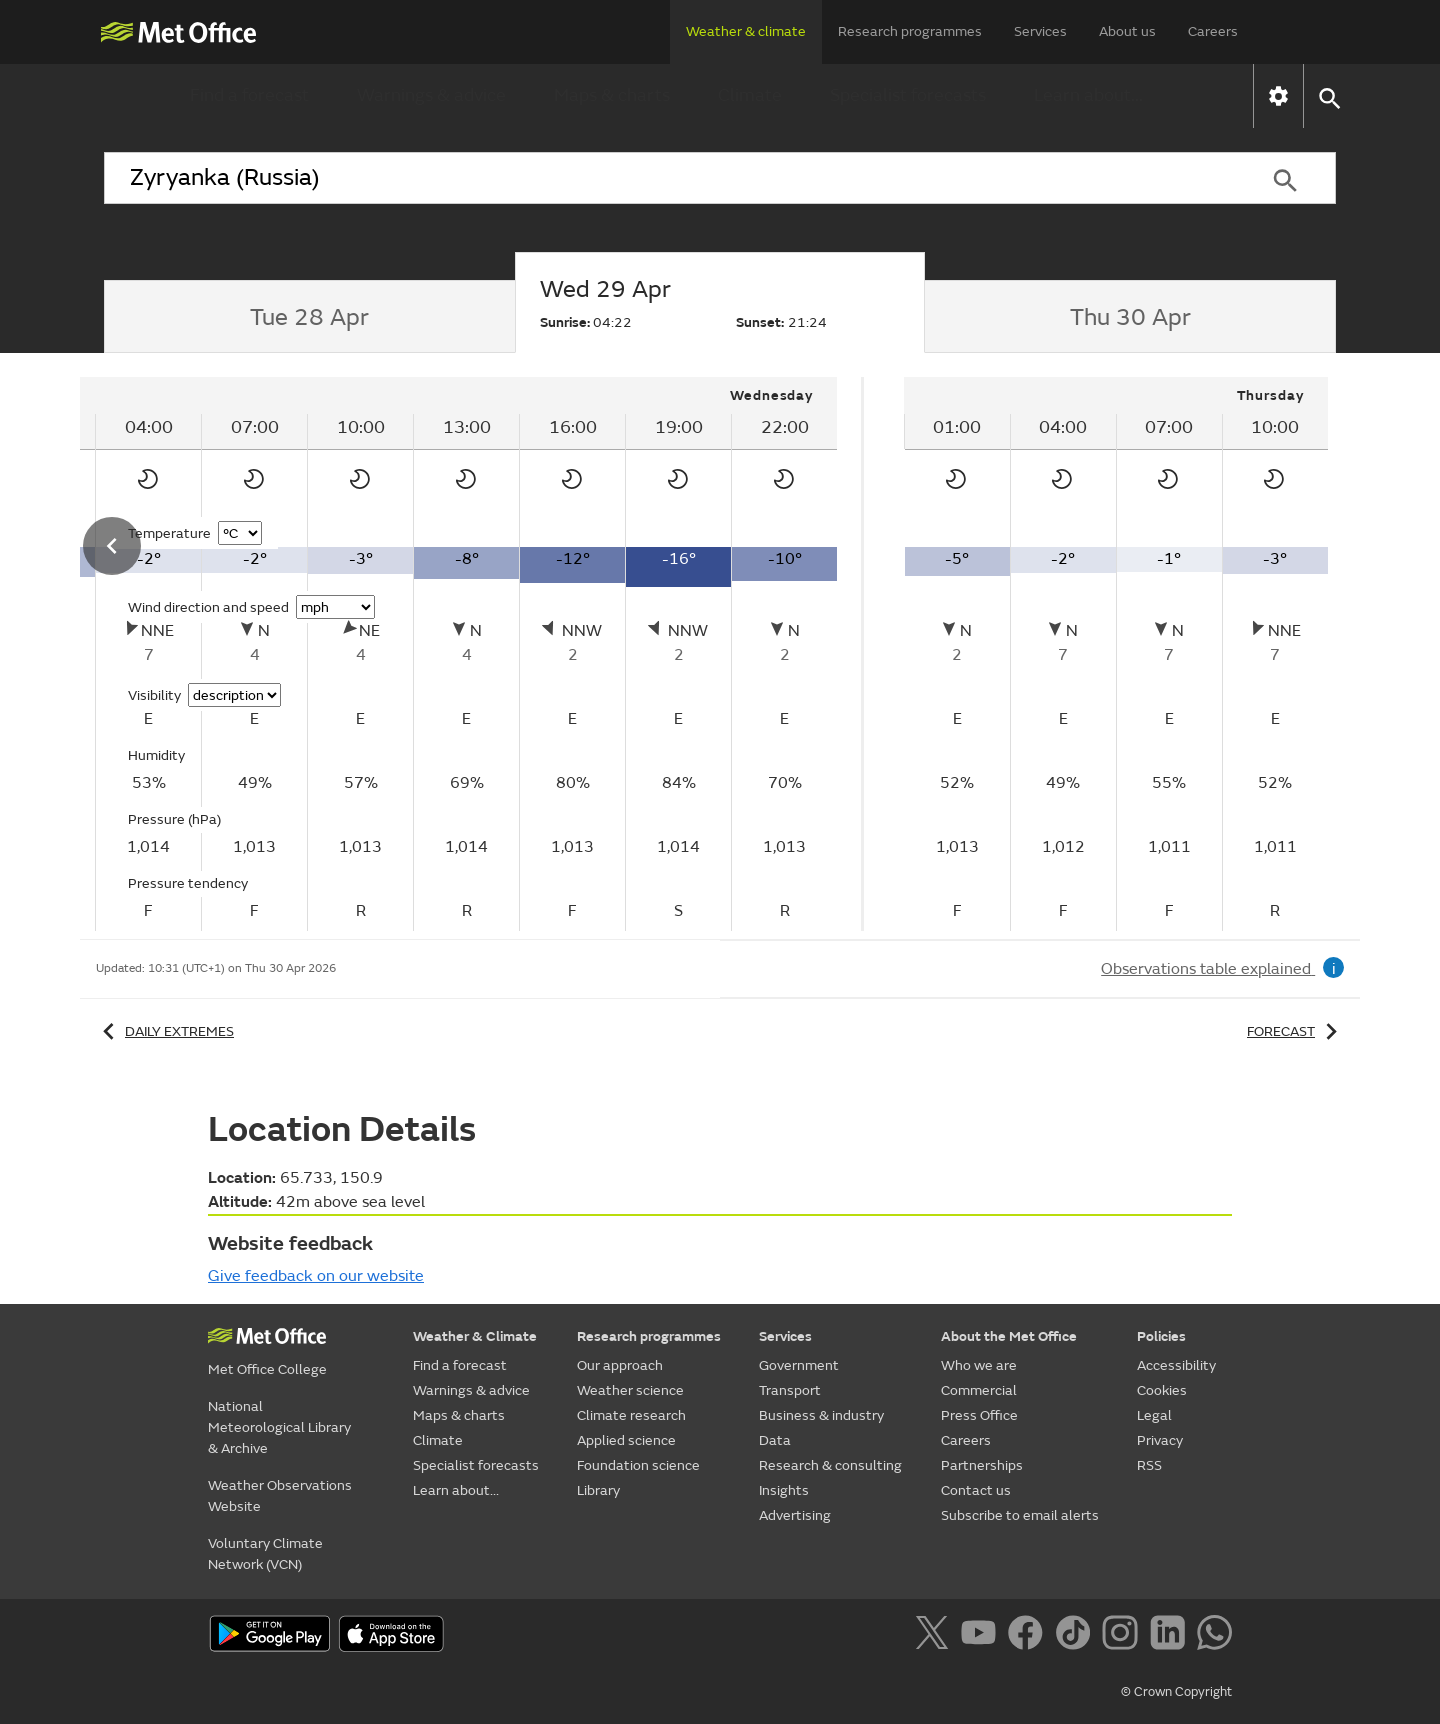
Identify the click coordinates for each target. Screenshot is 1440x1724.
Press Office (979, 1415)
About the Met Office (1009, 1336)
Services (1040, 31)
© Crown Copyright (1176, 1692)
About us (1127, 31)
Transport (790, 1390)
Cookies (1162, 1390)
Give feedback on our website (316, 1276)
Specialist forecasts (908, 95)
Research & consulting (830, 1465)
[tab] (309, 317)
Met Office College (267, 1369)
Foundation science (638, 1465)
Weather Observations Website (280, 1496)
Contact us (976, 1490)
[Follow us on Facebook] (1029, 1636)
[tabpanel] (1116, 654)
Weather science (630, 1390)
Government (799, 1365)
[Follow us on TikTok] (1076, 1636)
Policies (1161, 1336)
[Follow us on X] (935, 1636)
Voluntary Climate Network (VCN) (265, 1554)
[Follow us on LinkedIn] (1171, 1636)
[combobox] (669, 178)
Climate (750, 95)
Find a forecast (249, 95)
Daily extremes (165, 1031)
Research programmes (910, 31)
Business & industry (821, 1415)
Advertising (795, 1515)
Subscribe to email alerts (1020, 1515)
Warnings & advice (431, 95)
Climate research (631, 1415)
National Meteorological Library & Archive (279, 1427)
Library (598, 1490)
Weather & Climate (475, 1336)
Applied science (626, 1440)
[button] (1328, 96)
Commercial (979, 1390)
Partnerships (982, 1465)
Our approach (620, 1365)
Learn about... (1088, 95)
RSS (1149, 1465)
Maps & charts (612, 95)
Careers (1213, 31)
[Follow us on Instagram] (1123, 1636)
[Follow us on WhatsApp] (1214, 1636)
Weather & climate (746, 31)
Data (775, 1440)
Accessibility (1176, 1365)
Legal (1154, 1415)
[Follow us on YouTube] (982, 1636)
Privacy (1160, 1440)
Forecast (1295, 1031)
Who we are (979, 1365)
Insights (784, 1490)
